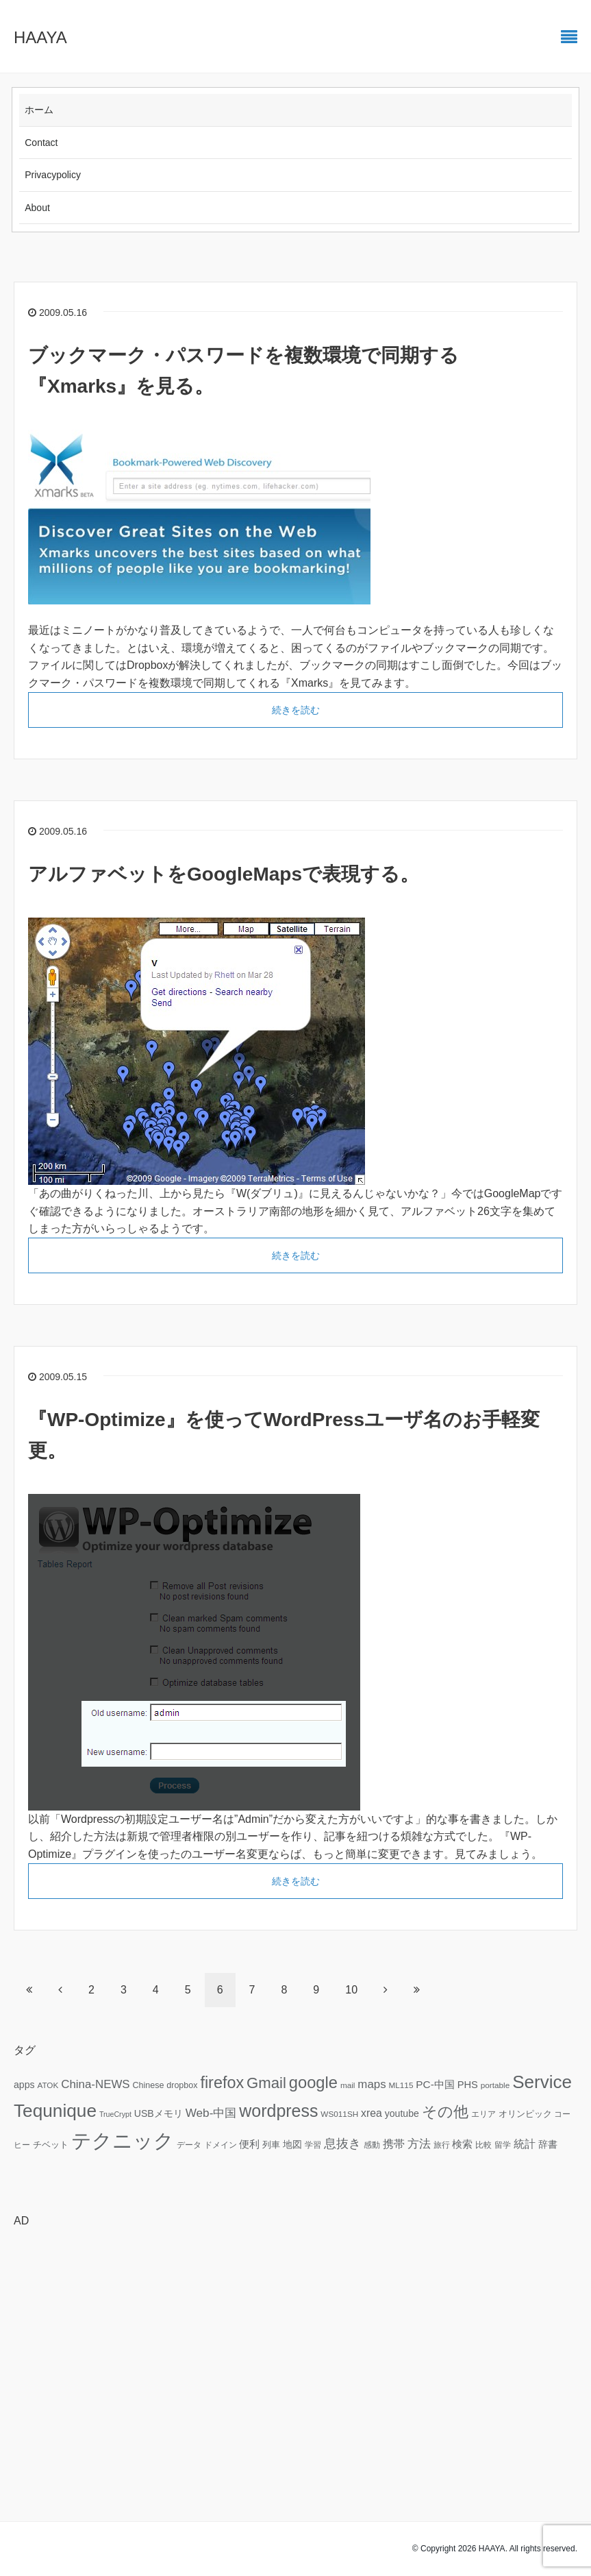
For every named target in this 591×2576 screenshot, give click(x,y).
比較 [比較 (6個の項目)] (483, 2144)
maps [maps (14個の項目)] (371, 2084)
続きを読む (296, 709)
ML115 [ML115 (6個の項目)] (401, 2085)
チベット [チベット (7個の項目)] (50, 2145)
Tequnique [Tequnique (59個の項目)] (55, 2110)
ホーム (39, 109)
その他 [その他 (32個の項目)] (445, 2111)
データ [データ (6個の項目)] (189, 2144)
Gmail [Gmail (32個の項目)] (266, 2083)
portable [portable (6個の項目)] (495, 2085)
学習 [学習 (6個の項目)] (313, 2144)
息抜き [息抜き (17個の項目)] (342, 2143)
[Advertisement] (295, 2335)
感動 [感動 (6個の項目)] (372, 2144)
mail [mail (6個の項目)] (347, 2085)
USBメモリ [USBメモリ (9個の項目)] (158, 2113)
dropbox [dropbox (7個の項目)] (181, 2085)
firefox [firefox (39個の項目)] (222, 2083)
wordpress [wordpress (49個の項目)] (278, 2110)
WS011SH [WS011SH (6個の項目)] (339, 2113)
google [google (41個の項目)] (313, 2083)
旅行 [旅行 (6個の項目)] (441, 2144)
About (37, 207)
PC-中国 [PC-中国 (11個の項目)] (435, 2084)
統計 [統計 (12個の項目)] (525, 2144)
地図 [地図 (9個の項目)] (292, 2144)
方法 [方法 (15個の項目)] (419, 2143)
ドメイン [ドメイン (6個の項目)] (220, 2144)
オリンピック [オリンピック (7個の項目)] (525, 2114)
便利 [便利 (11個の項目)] (249, 2144)
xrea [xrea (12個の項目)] (371, 2113)
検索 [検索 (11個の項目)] (462, 2144)
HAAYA (40, 37)
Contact (41, 142)
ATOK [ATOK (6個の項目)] (47, 2085)
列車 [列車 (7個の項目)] (271, 2145)
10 (351, 1990)
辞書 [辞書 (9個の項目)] (547, 2144)
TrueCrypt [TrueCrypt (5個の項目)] (115, 2114)
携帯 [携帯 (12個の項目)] (394, 2144)
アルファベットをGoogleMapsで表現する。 (223, 874)
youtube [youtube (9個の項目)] (402, 2113)
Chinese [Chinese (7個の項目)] (148, 2085)
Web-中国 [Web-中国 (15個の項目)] (211, 2113)
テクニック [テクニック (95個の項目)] (122, 2140)
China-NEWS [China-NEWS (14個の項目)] (95, 2084)
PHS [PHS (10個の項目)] (467, 2084)
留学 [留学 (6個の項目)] (502, 2144)
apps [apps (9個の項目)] (24, 2084)
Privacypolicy (53, 174)
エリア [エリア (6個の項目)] (483, 2113)
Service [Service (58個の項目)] (542, 2082)
